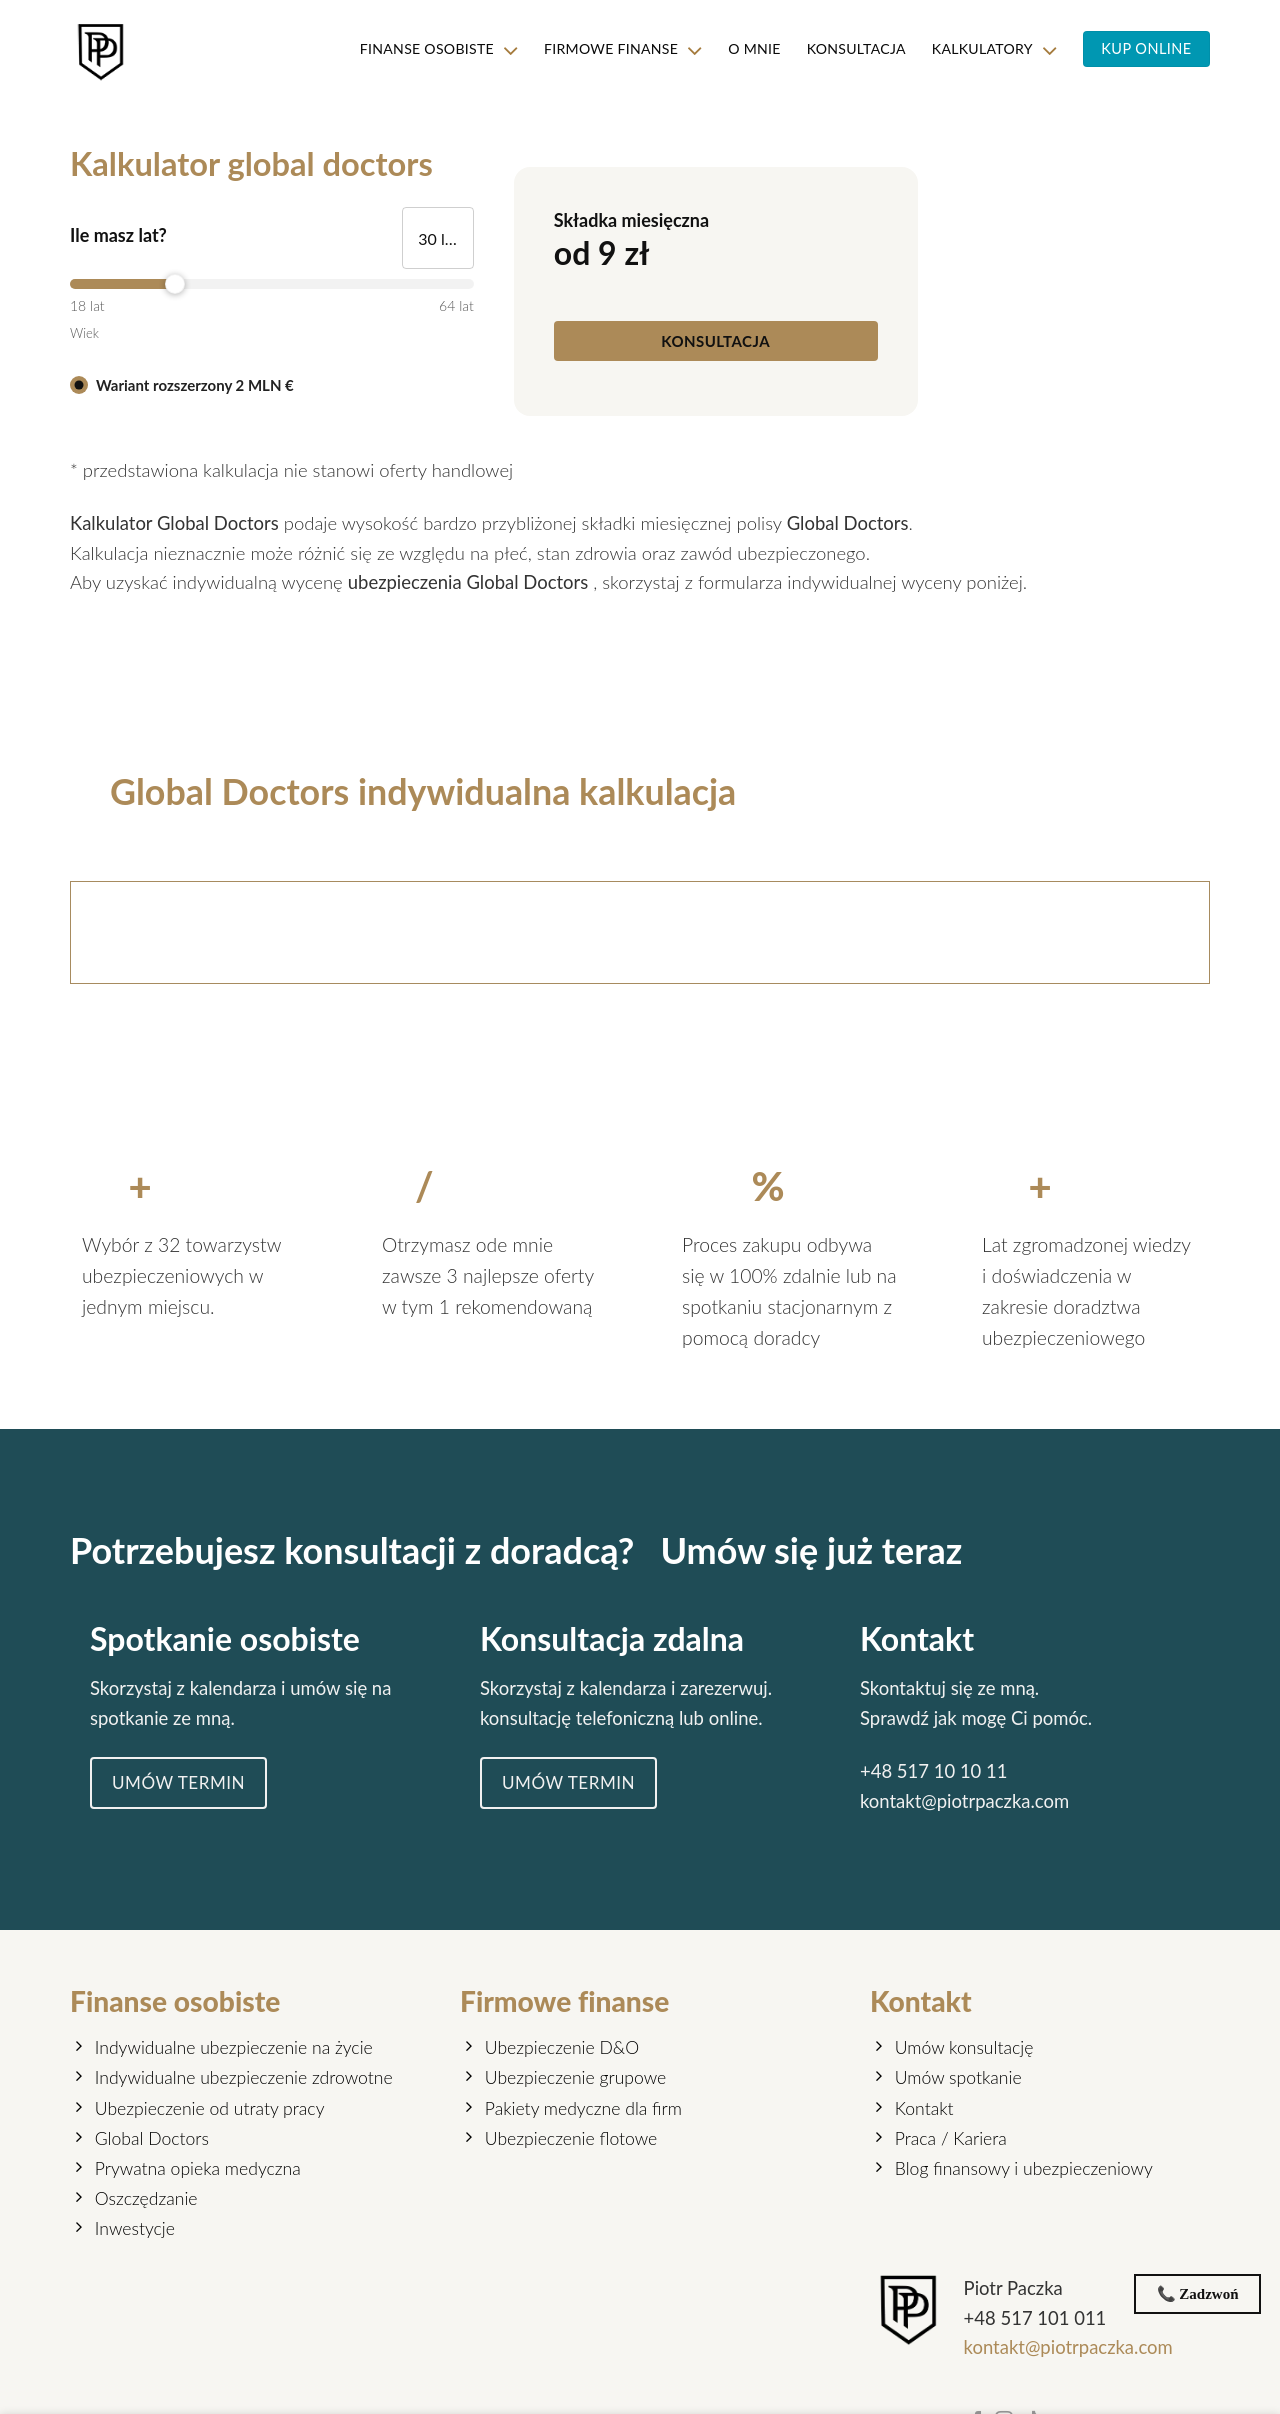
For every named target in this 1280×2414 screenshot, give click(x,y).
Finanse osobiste (424, 49)
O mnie (746, 49)
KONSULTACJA (850, 49)
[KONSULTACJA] (716, 334)
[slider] (272, 284)
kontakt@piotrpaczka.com (966, 1832)
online (735, 1749)
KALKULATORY (991, 49)
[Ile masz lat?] (438, 238)
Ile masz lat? (118, 235)
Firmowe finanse (613, 49)
